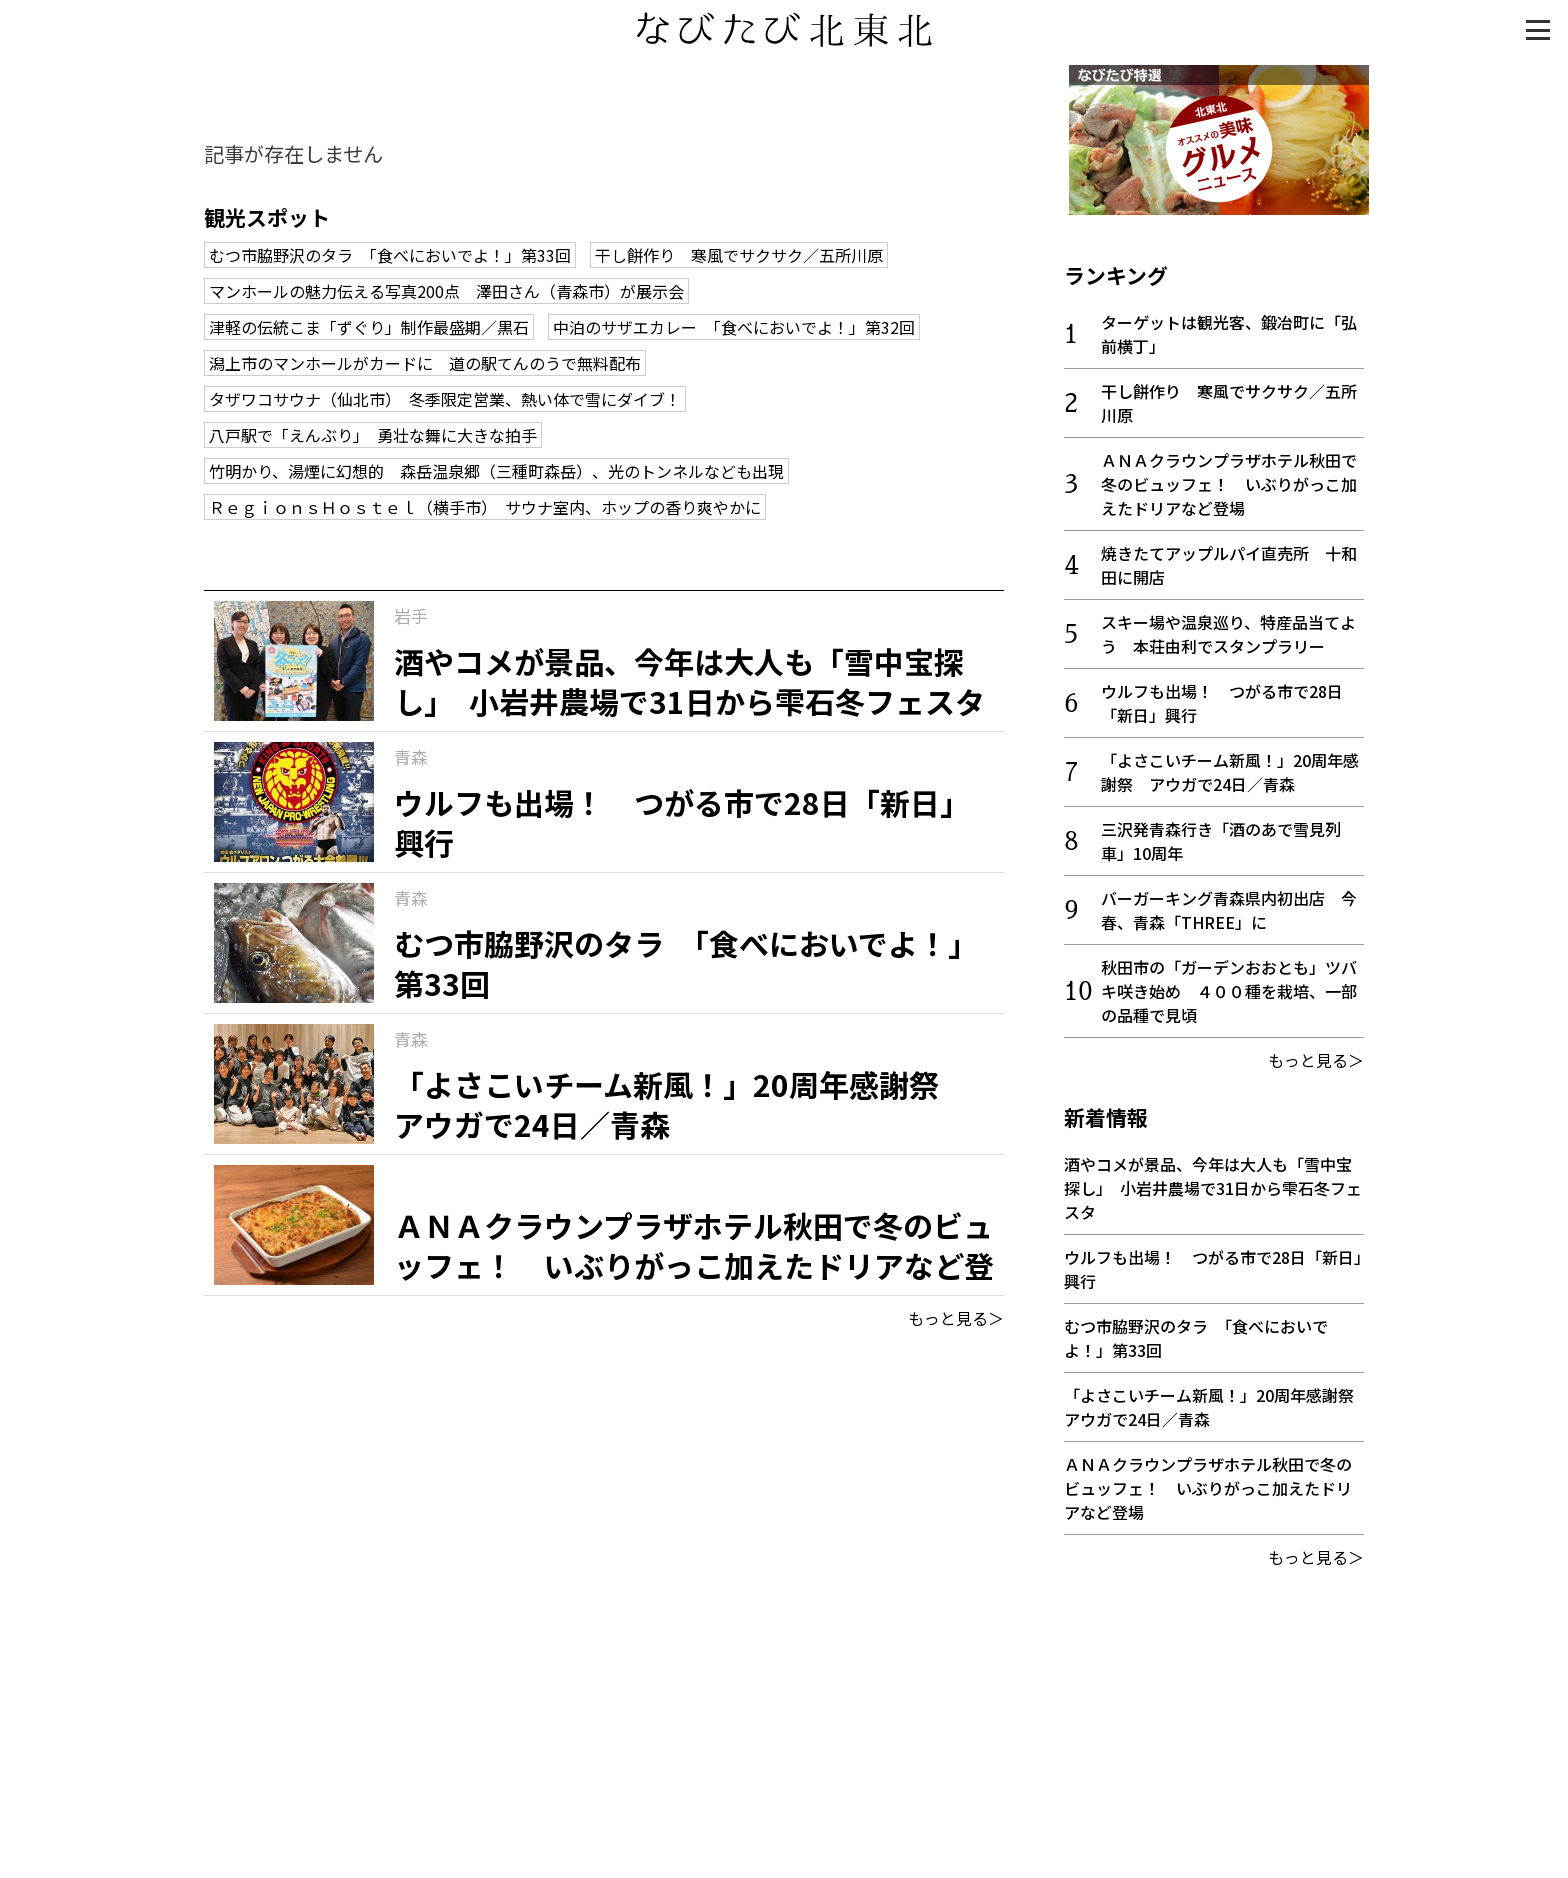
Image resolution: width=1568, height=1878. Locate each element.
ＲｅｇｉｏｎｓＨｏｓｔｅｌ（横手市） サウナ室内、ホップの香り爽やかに (485, 507)
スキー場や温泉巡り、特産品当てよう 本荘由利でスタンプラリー (1228, 629)
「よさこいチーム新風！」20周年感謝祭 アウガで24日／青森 (1230, 767)
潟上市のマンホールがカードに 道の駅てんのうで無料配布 (425, 363)
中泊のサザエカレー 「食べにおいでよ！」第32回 (734, 327)
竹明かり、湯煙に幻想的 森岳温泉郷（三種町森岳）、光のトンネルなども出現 (496, 471)
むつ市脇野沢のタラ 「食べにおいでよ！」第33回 (390, 255)
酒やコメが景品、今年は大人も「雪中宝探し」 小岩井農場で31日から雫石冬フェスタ (1213, 1183)
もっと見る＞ (956, 1318)
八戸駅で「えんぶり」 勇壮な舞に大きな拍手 (373, 435)
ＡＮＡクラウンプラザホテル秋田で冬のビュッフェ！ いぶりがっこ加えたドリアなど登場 (1229, 479)
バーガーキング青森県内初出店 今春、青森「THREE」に (1229, 905)
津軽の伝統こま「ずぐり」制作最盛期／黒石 (369, 327)
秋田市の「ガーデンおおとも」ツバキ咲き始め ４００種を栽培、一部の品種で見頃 (1229, 986)
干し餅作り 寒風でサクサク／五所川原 (739, 255)
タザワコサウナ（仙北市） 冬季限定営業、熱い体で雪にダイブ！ (445, 399)
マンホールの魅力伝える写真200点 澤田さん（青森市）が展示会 (446, 291)
